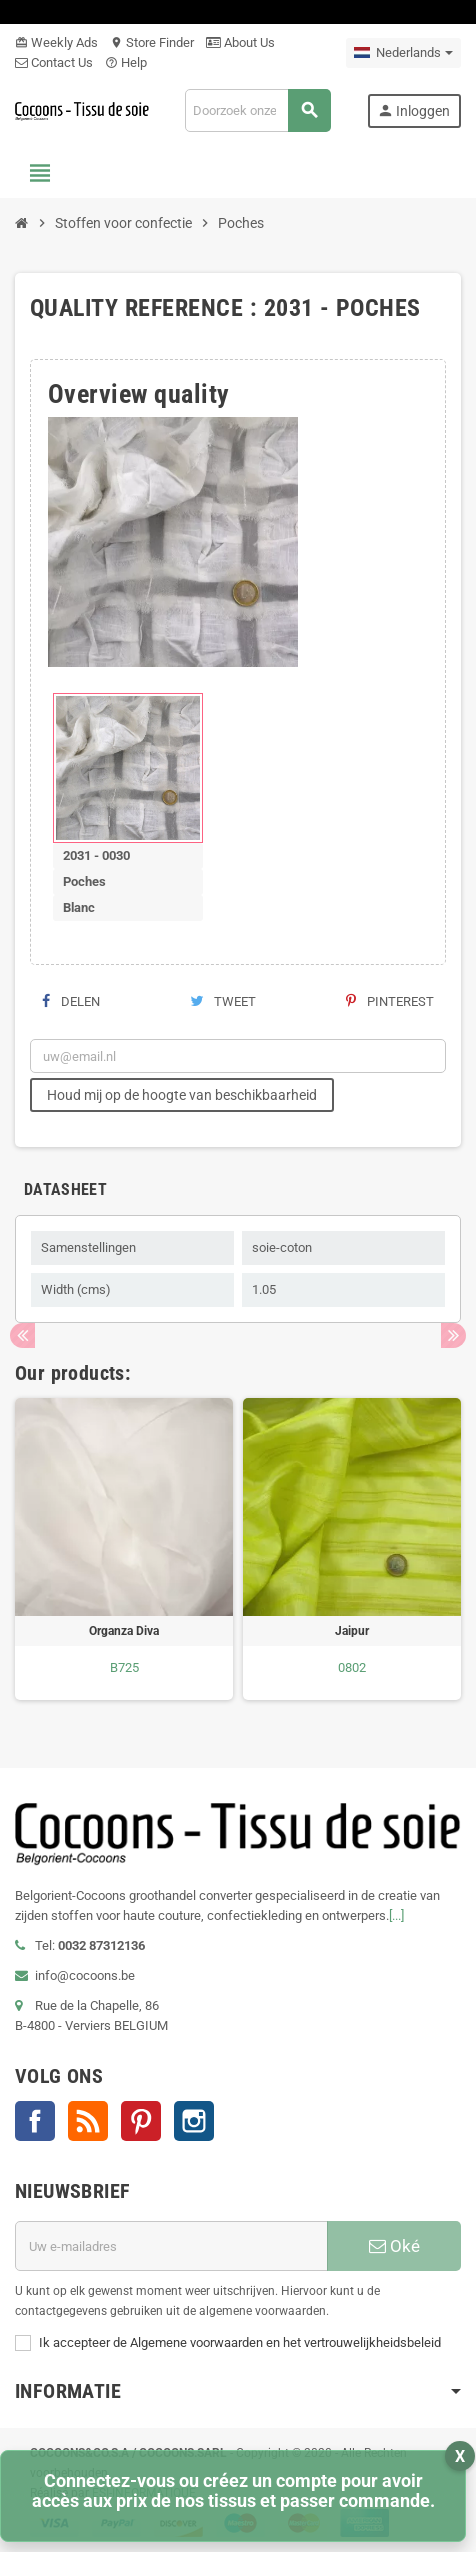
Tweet (223, 1001)
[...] (396, 1915)
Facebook (35, 2121)
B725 (124, 1667)
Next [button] (453, 1335)
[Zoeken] (257, 110)
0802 (352, 1667)
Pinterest (390, 1001)
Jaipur (352, 1631)
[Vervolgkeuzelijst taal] (403, 53)
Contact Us (54, 62)
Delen (71, 1001)
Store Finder (152, 42)
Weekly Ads (56, 42)
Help (126, 62)
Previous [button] (22, 1335)
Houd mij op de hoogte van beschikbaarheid (182, 1095)
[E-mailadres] (171, 2246)
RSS (88, 2121)
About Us (240, 42)
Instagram (194, 2121)
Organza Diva (124, 1631)
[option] (124, 1549)
